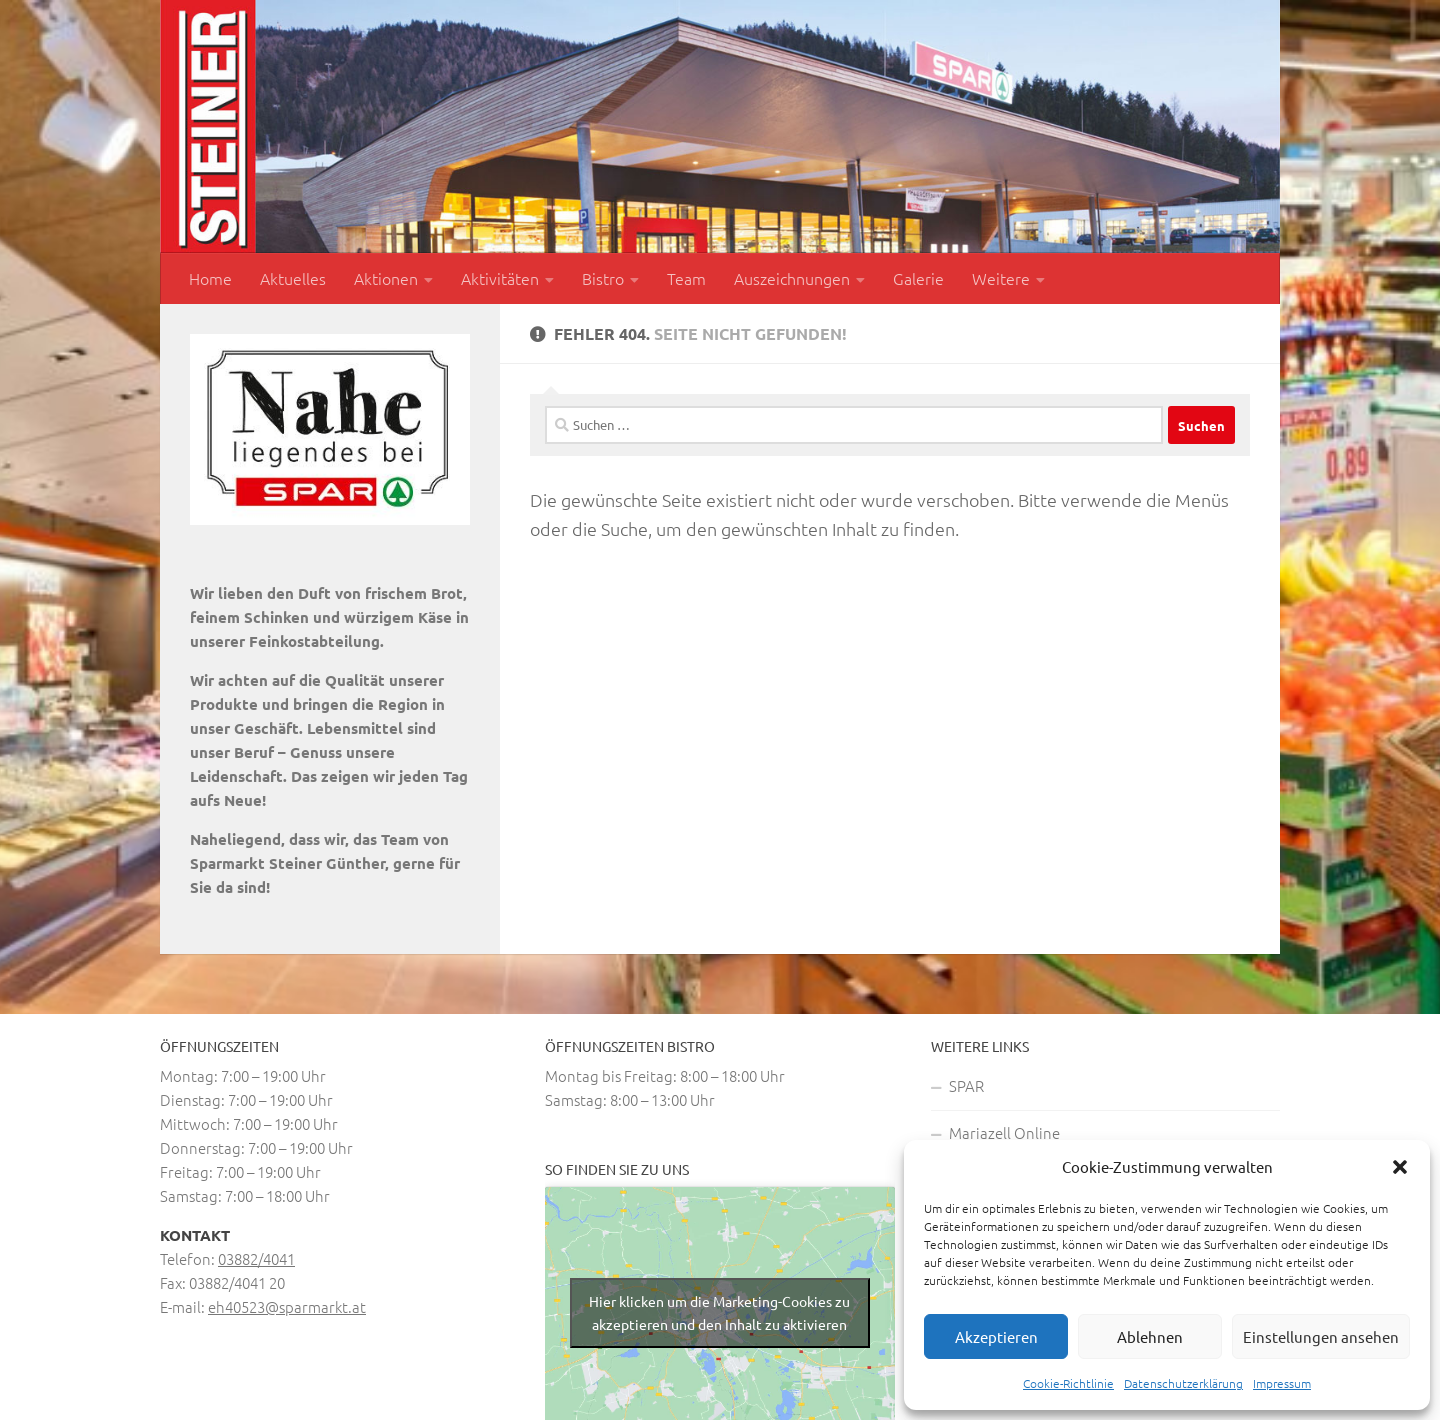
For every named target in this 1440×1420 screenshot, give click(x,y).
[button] (1400, 1167)
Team (686, 278)
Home (210, 278)
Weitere (1001, 278)
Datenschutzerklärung (1183, 1383)
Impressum (1282, 1383)
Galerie (918, 278)
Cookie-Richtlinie (1068, 1383)
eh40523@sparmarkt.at (287, 1306)
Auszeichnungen (792, 278)
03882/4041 (256, 1258)
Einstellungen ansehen (1321, 1336)
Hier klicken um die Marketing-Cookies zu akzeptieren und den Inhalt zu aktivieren (719, 1312)
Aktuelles (293, 278)
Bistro (603, 278)
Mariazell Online (1004, 1132)
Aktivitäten (500, 278)
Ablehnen (1150, 1336)
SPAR (966, 1085)
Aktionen (386, 278)
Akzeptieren (996, 1336)
